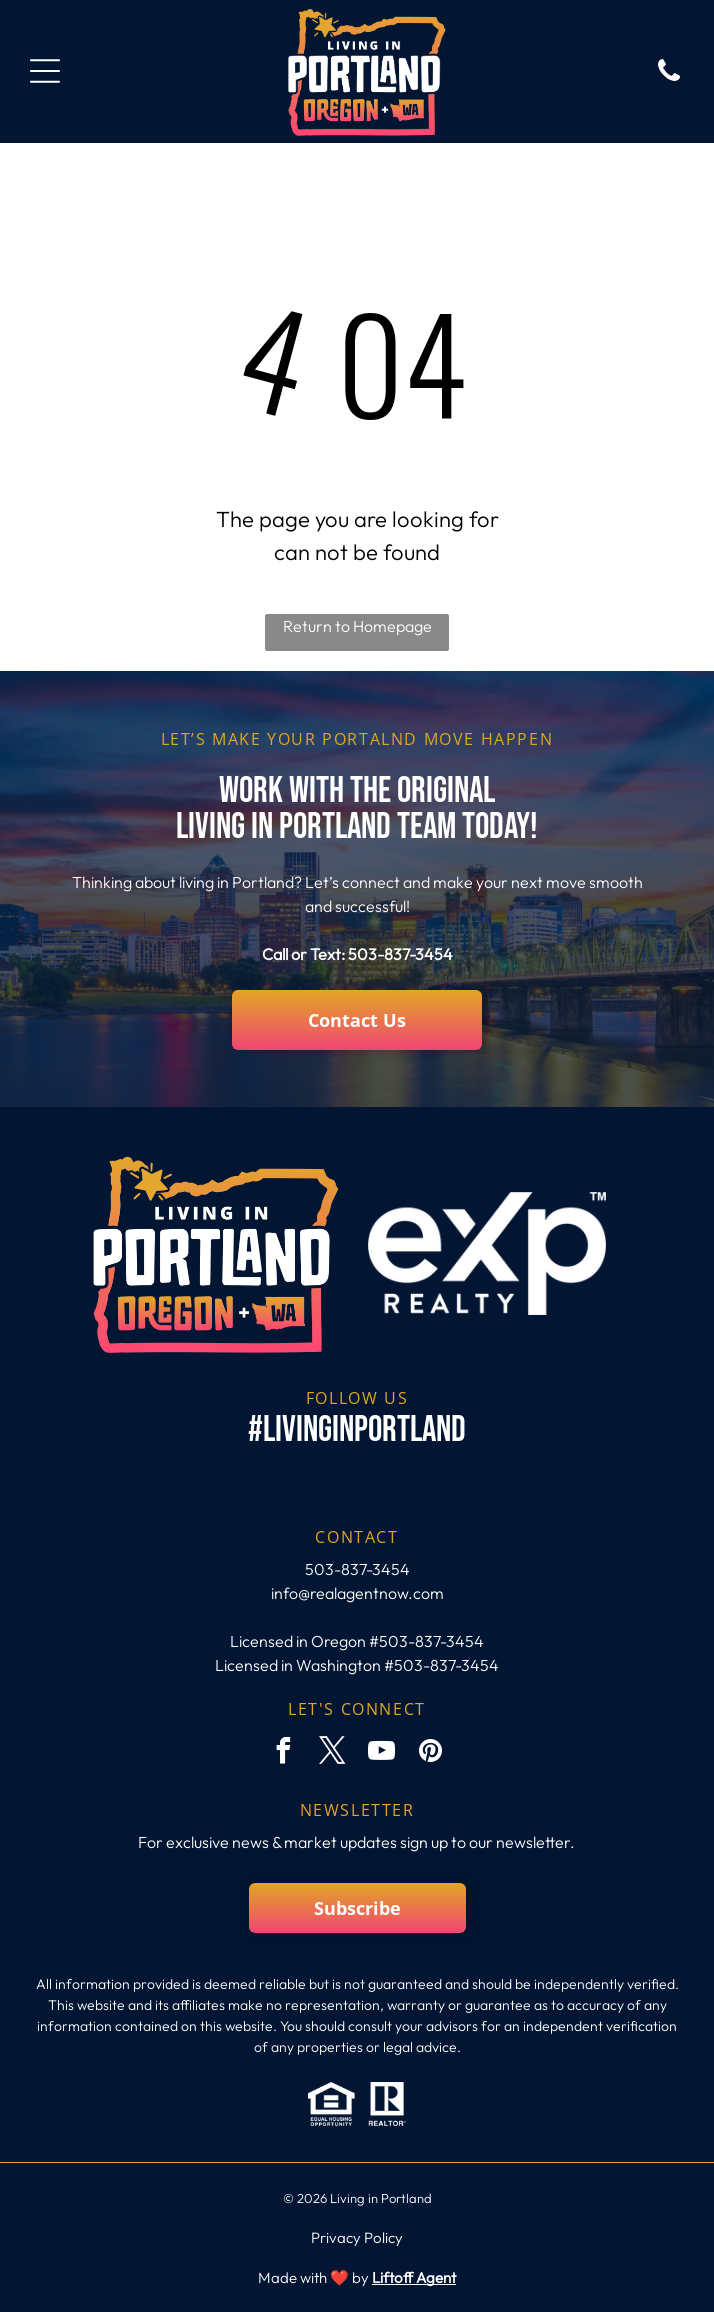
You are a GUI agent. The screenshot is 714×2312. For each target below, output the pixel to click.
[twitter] (333, 1753)
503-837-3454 (400, 954)
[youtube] (382, 1753)
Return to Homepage (357, 626)
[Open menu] (45, 71)
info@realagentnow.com (357, 1593)
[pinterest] (431, 1753)
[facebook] (284, 1753)
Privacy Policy (357, 2237)
